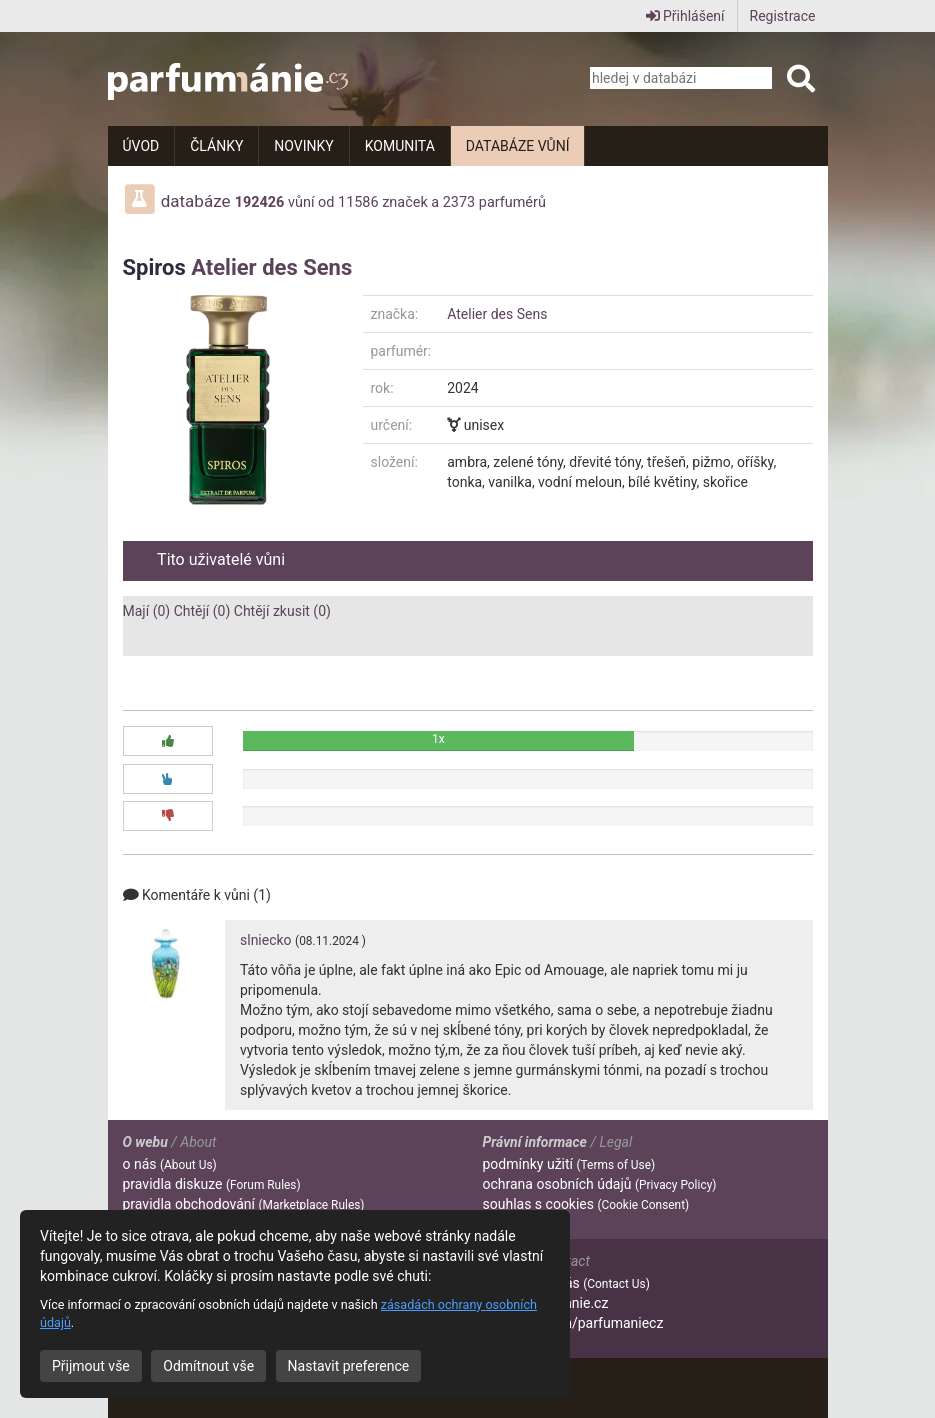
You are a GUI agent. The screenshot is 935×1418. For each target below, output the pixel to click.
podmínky (569, 1164)
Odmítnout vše (208, 1366)
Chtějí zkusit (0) (282, 611)
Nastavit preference (349, 1366)
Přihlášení (685, 16)
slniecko (266, 940)
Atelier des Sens (271, 267)
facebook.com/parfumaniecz (573, 1323)
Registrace (783, 16)
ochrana (600, 1184)
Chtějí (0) (202, 611)
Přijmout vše (91, 1366)
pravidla (212, 1184)
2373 (459, 202)
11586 (358, 202)
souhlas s (586, 1204)
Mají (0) (147, 611)
